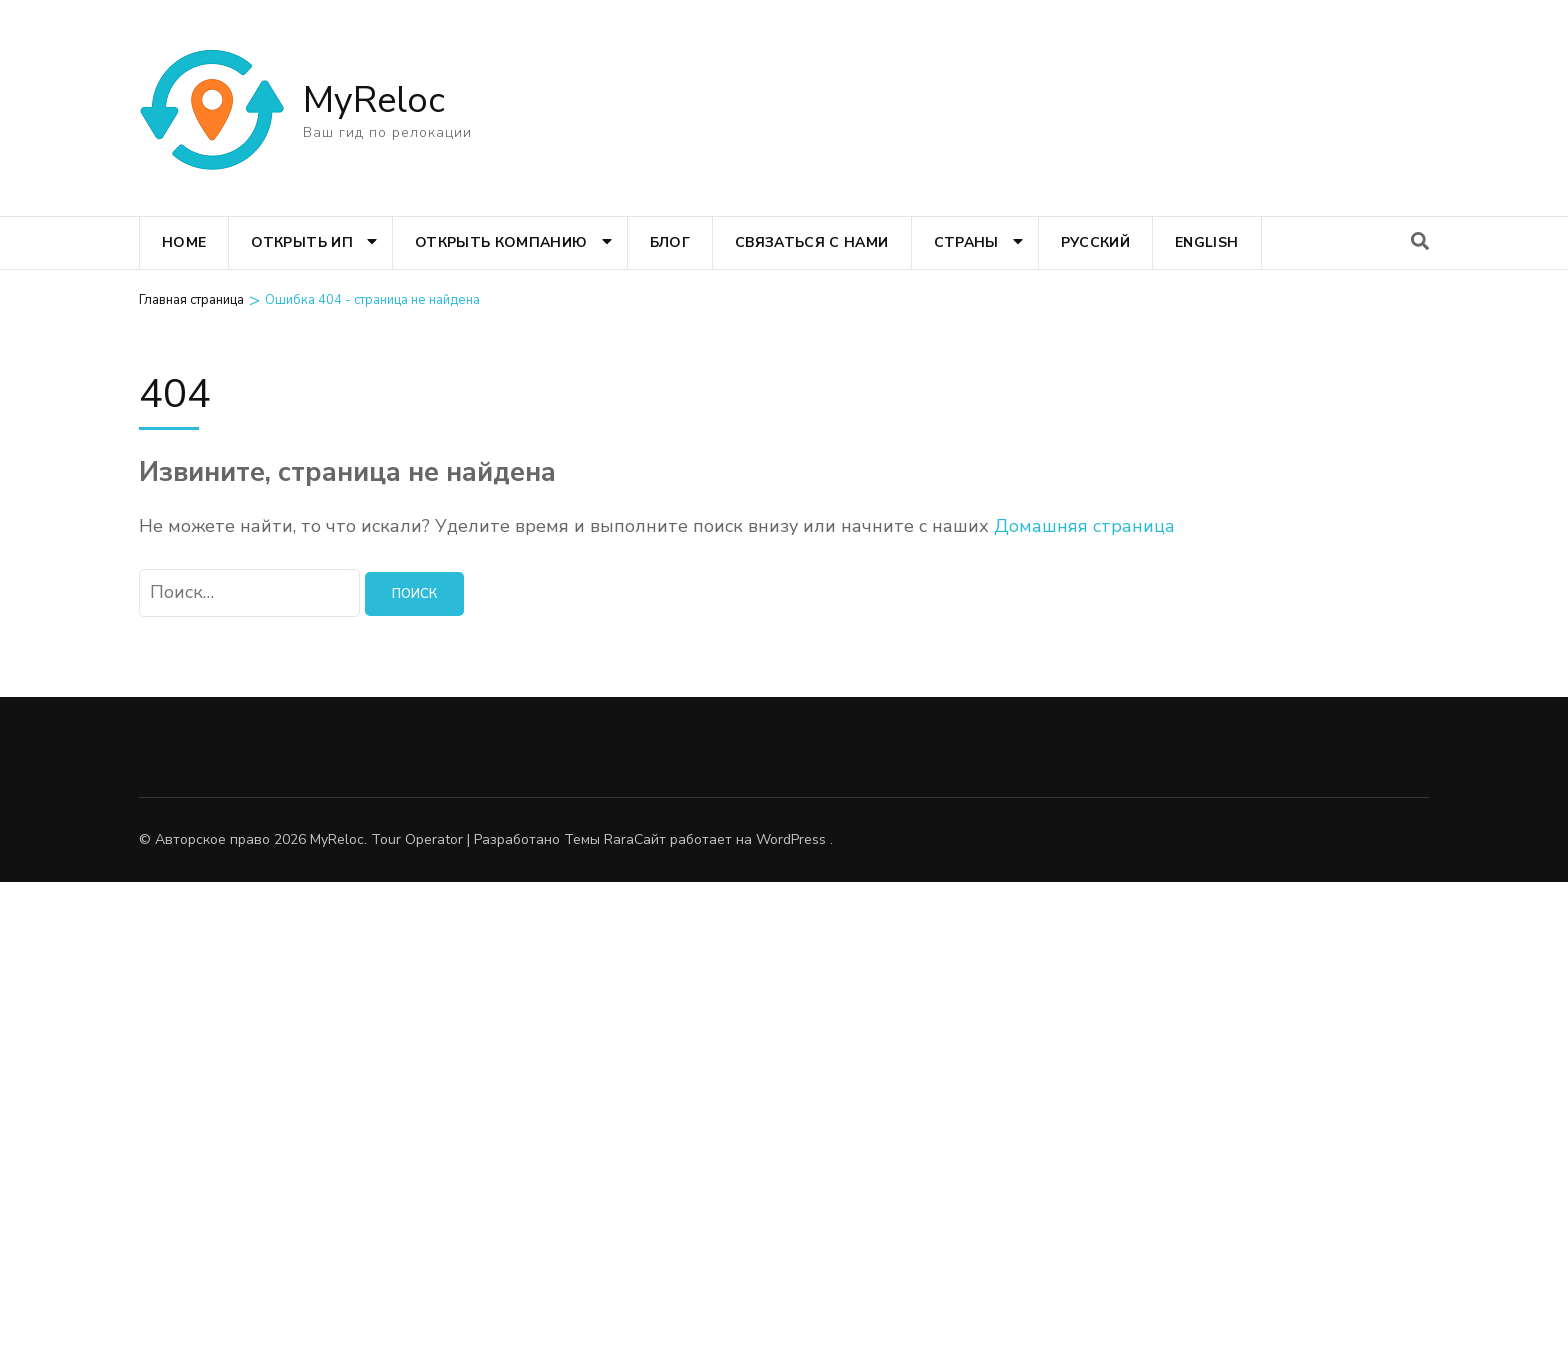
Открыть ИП (302, 242)
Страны (966, 242)
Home (184, 242)
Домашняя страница (1084, 526)
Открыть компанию (501, 242)
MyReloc (374, 100)
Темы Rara (599, 839)
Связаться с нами (812, 242)
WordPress (791, 839)
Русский (1095, 242)
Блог (670, 242)
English (1206, 242)
